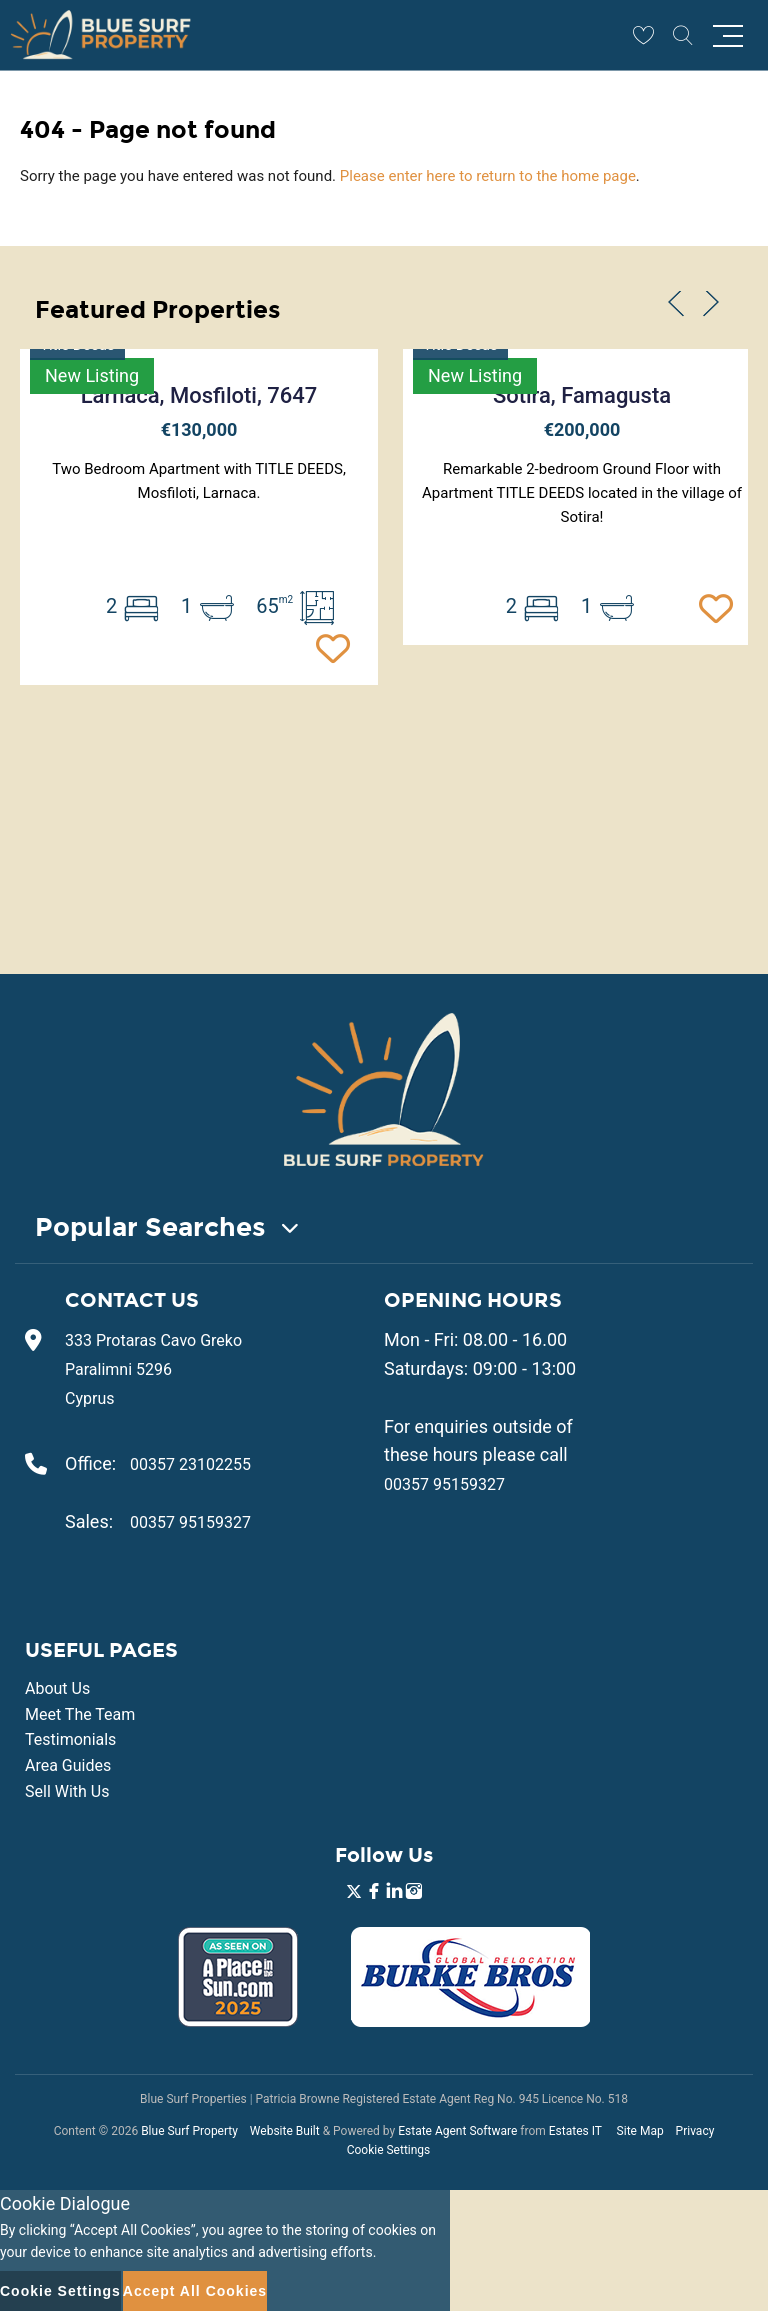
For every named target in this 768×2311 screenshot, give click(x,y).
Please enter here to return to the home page (488, 176)
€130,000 (199, 429)
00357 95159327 (190, 1522)
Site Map (640, 2131)
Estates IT (575, 2131)
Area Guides (68, 1765)
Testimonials (70, 1739)
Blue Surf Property (189, 2131)
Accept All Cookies (195, 2291)
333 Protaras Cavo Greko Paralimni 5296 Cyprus (153, 1369)
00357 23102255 (190, 1464)
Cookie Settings (389, 2150)
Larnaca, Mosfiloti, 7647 (199, 395)
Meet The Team (80, 1714)
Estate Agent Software (457, 2131)
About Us (57, 1688)
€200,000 (582, 429)
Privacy (695, 2131)
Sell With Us (67, 1791)
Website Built (285, 2131)
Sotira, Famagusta (582, 395)
